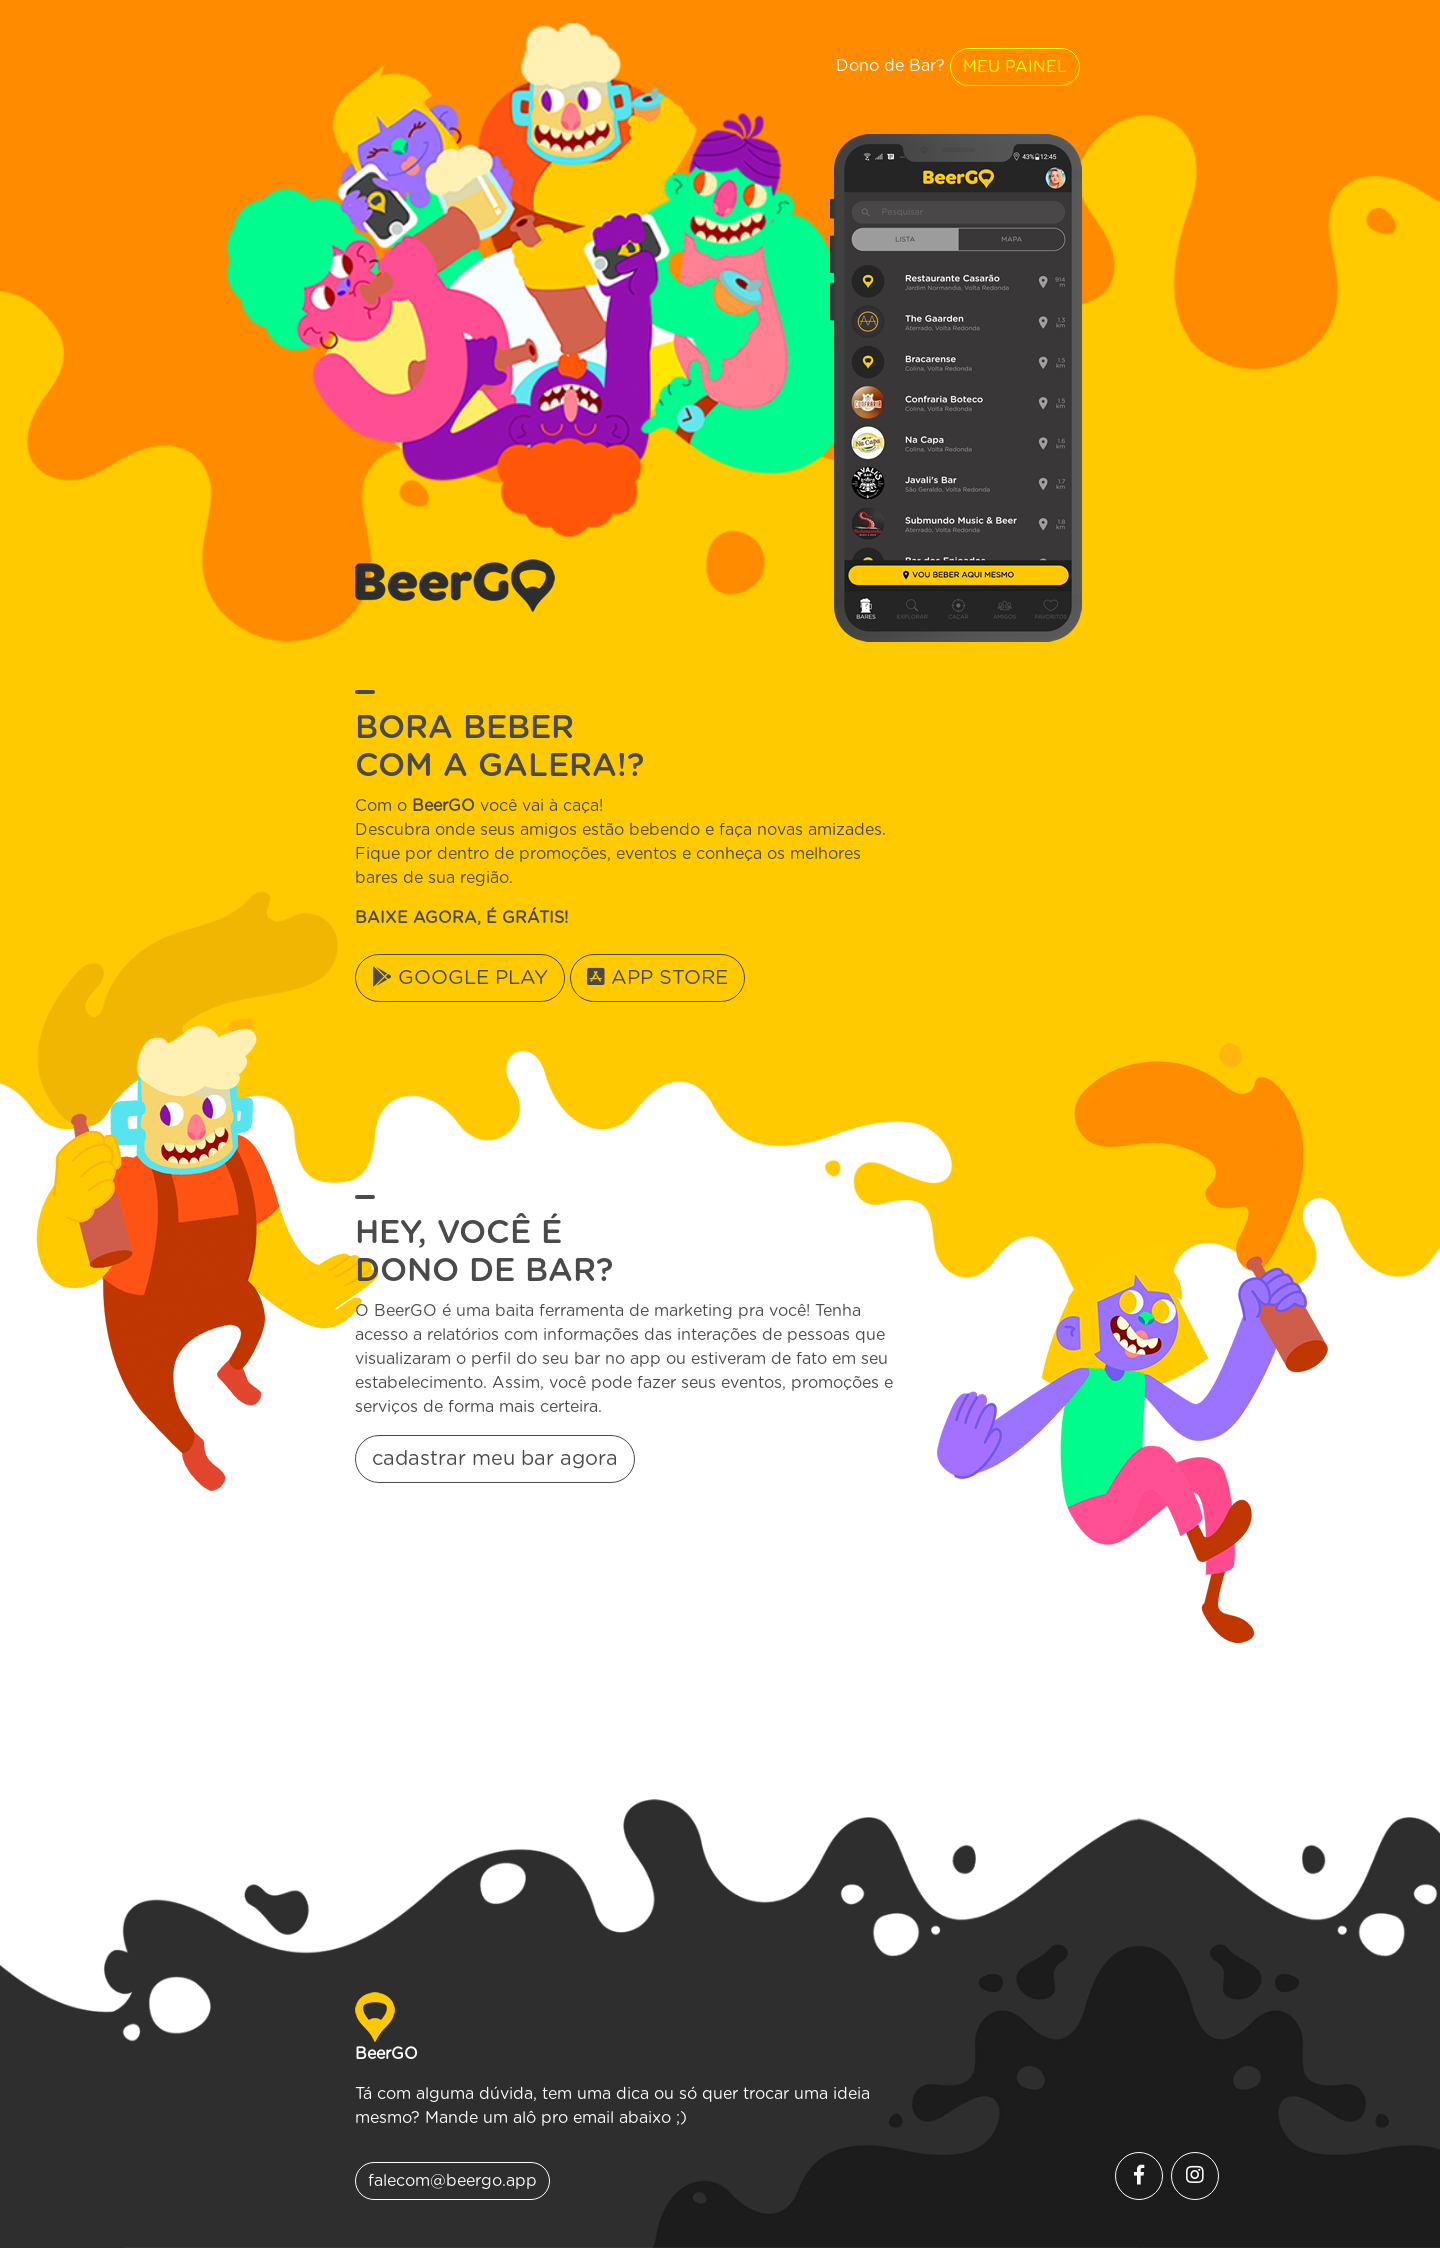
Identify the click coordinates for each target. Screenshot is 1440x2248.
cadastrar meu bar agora (495, 1459)
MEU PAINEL (1015, 67)
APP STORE (657, 977)
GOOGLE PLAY (460, 977)
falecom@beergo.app (452, 2181)
